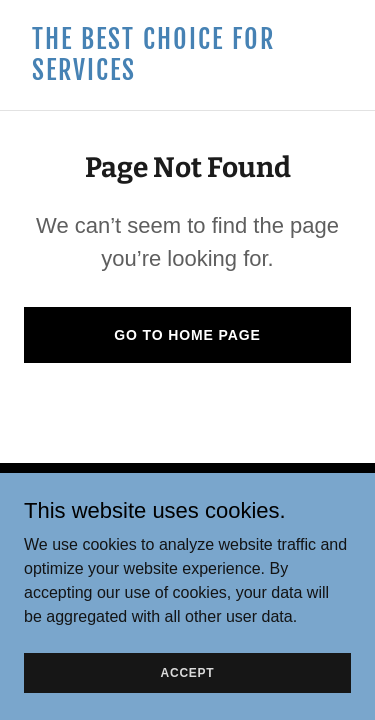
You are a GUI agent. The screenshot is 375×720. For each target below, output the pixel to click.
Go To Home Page (187, 335)
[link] (187, 74)
